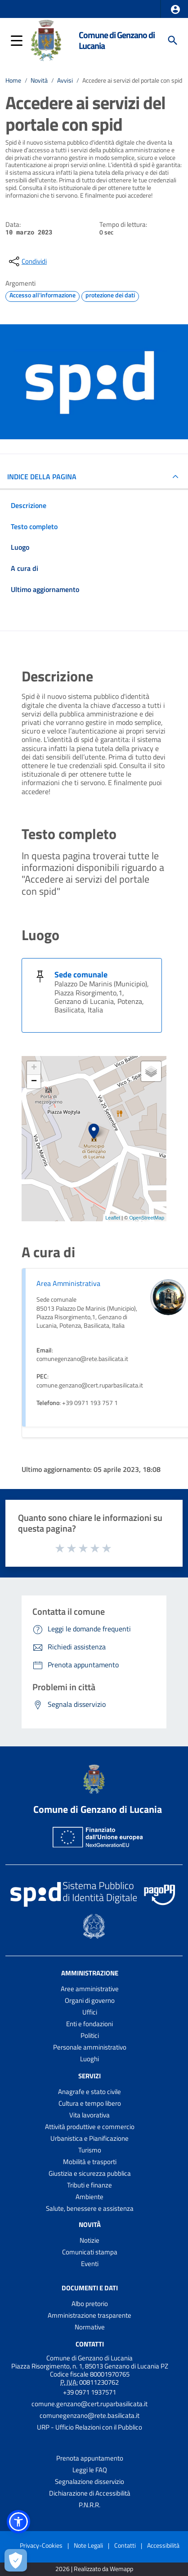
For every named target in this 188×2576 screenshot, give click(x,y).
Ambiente (89, 2197)
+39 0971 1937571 (89, 2392)
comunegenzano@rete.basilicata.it (89, 2415)
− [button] (34, 1081)
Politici (90, 2035)
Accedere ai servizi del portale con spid (132, 80)
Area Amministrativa (68, 1283)
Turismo (89, 2150)
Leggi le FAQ (89, 2470)
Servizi (89, 2076)
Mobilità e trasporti (89, 2161)
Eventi (89, 2263)
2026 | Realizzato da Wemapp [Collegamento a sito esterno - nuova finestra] (94, 2569)
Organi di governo (90, 2000)
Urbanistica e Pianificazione (89, 2138)
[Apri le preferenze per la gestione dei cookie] (15, 2560)
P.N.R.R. (89, 2505)
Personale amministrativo (89, 2047)
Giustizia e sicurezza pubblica (90, 2173)
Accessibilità (163, 2545)
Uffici (89, 2012)
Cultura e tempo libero (89, 2103)
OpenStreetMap (146, 1217)
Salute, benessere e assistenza (90, 2208)
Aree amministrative (90, 1989)
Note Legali (88, 2545)
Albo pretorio (90, 2303)
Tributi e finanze (89, 2185)
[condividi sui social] (27, 261)
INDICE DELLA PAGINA (41, 476)
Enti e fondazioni (89, 2024)
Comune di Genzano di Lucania (117, 40)
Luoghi (89, 2059)
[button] (175, 9)
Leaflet (112, 1217)
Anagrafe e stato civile (89, 2091)
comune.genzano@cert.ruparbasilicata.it (89, 2404)
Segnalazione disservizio (89, 2481)
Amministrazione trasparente (89, 2315)
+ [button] (34, 1068)
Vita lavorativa (89, 2115)
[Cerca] (173, 40)
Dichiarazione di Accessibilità (89, 2493)
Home (13, 80)
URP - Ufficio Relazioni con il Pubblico (89, 2427)
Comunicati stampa (89, 2252)
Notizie (89, 2240)
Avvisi (65, 80)
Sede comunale (80, 974)
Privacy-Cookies (41, 2545)
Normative (90, 2327)
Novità (39, 80)
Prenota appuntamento (89, 2458)
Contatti (90, 2344)
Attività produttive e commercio (89, 2126)
